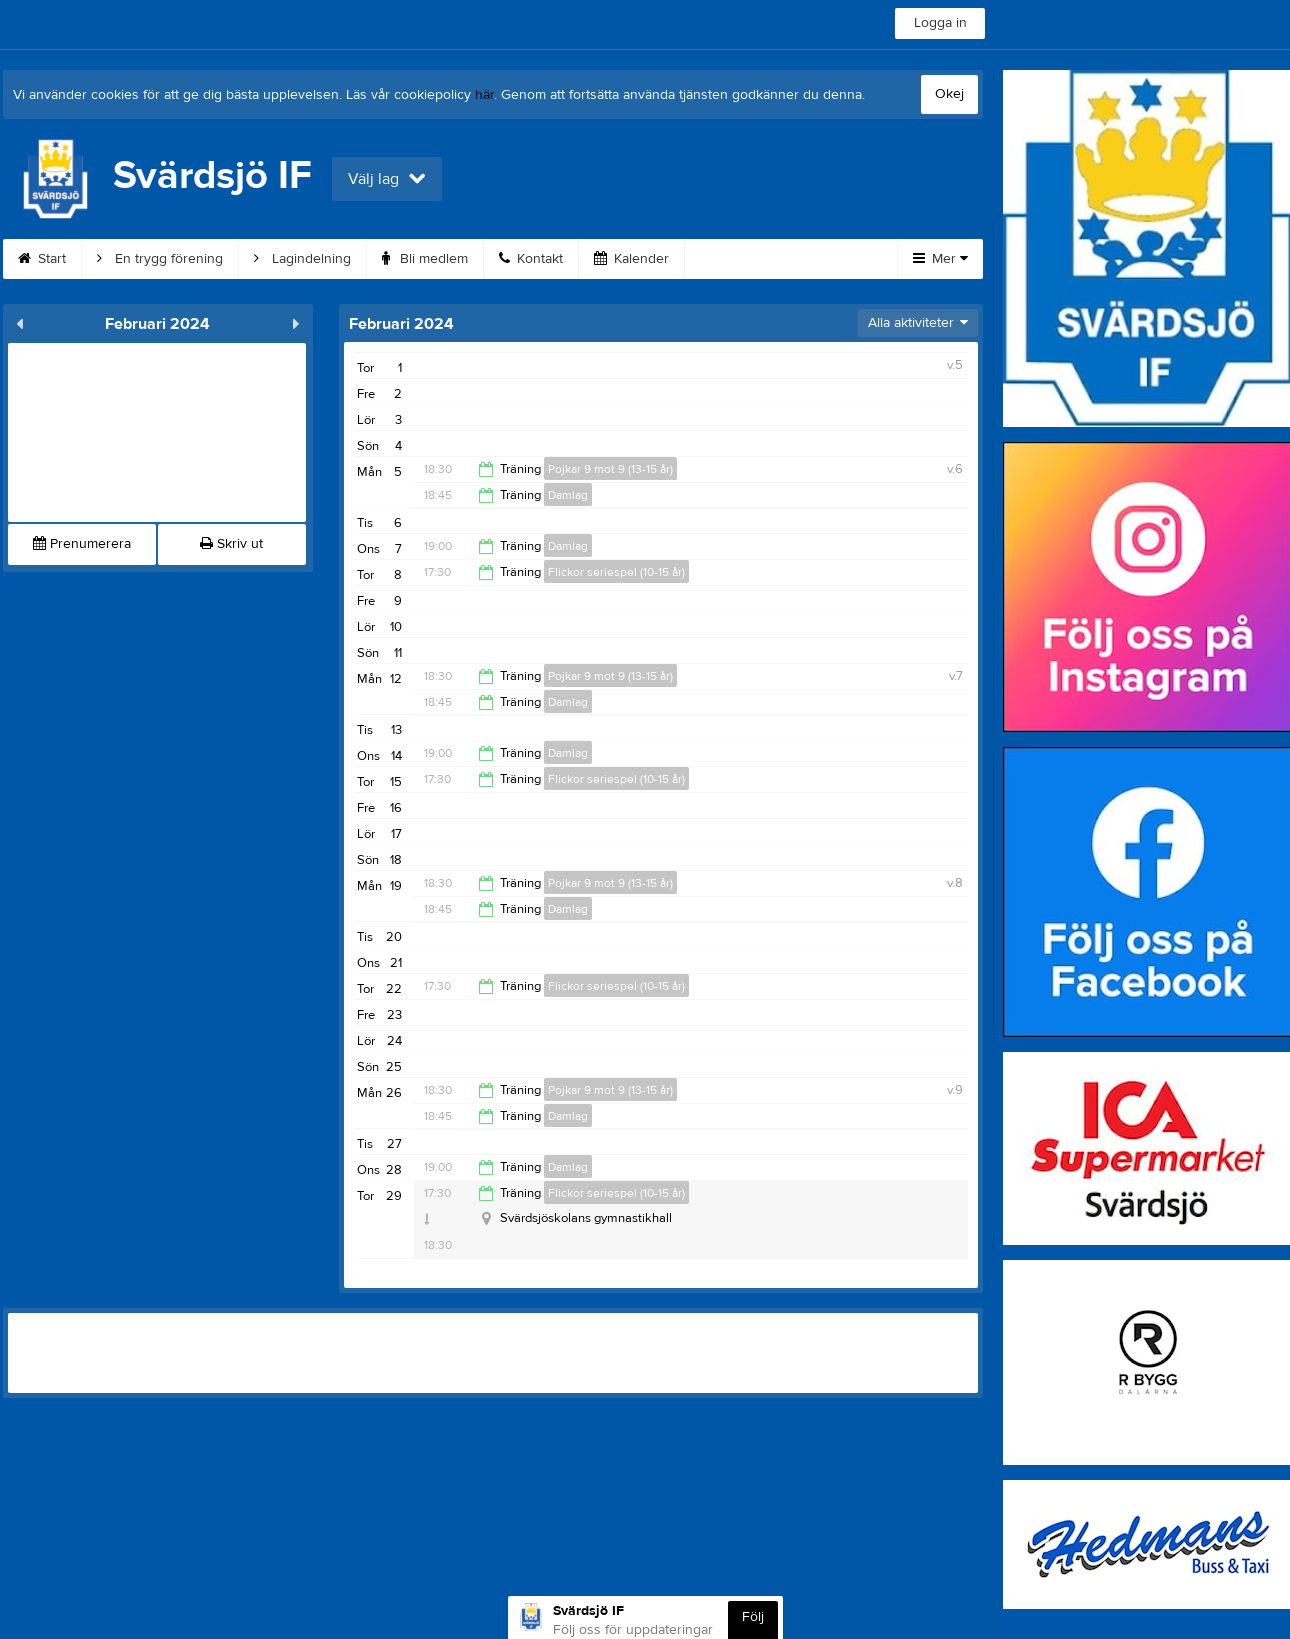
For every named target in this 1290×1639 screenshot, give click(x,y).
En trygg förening (160, 259)
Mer (940, 259)
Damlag (568, 495)
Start (42, 259)
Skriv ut (231, 544)
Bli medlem (425, 259)
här (484, 95)
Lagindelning (302, 259)
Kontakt (531, 259)
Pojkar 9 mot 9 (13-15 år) (610, 469)
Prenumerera (82, 544)
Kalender (631, 259)
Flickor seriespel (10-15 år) (616, 572)
